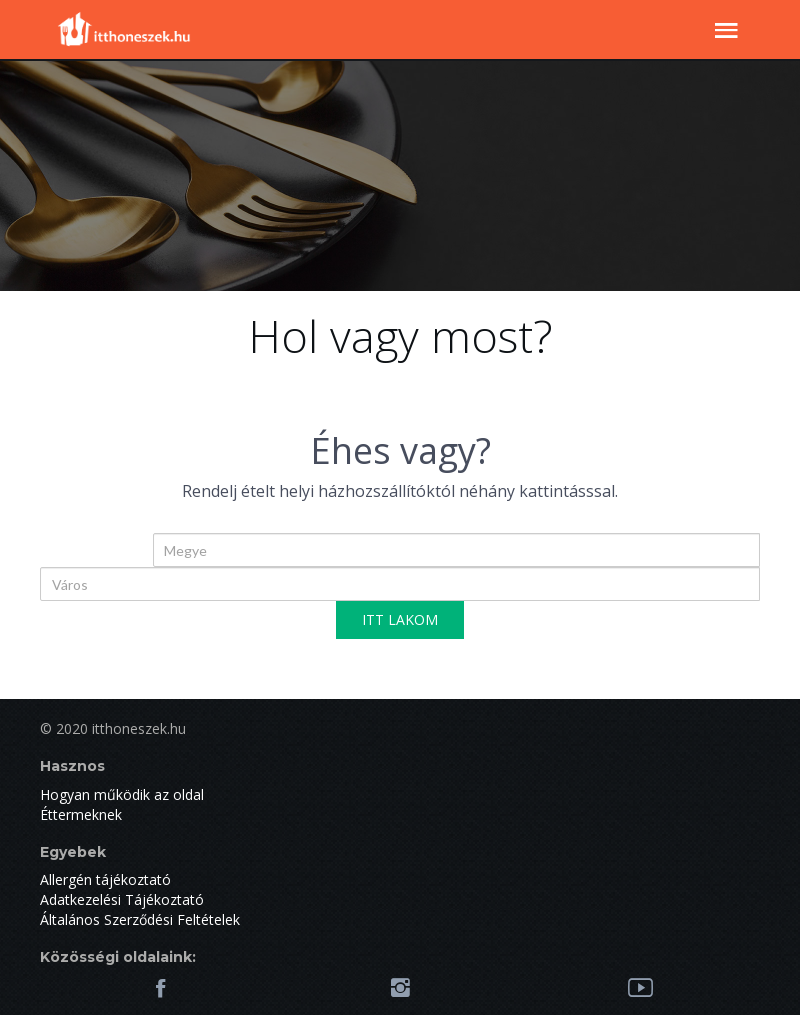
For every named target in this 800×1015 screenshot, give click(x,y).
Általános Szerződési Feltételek (140, 919)
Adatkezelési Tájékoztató (122, 899)
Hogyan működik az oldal (122, 794)
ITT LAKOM (400, 619)
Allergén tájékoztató (105, 879)
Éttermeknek (81, 814)
